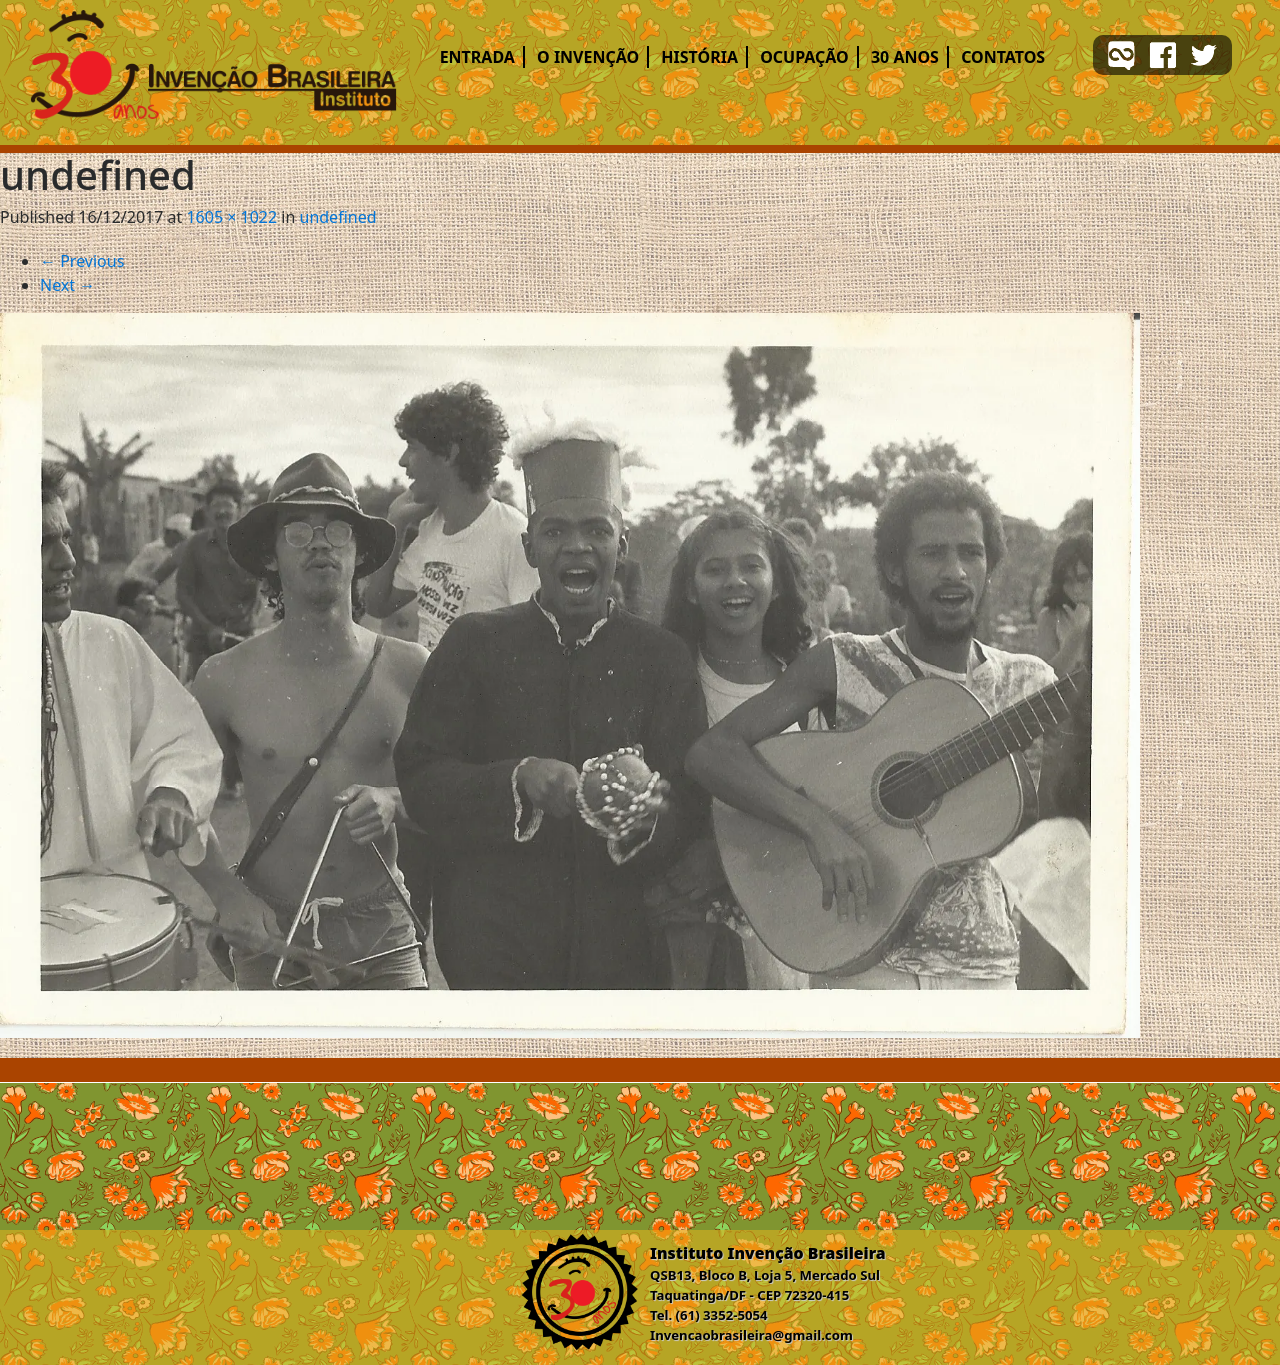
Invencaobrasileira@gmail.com (751, 1335)
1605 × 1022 (231, 217)
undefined (338, 217)
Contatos (1003, 57)
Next (67, 285)
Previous (82, 261)
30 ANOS (905, 57)
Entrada (477, 57)
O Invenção (588, 57)
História (699, 57)
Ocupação (804, 57)
